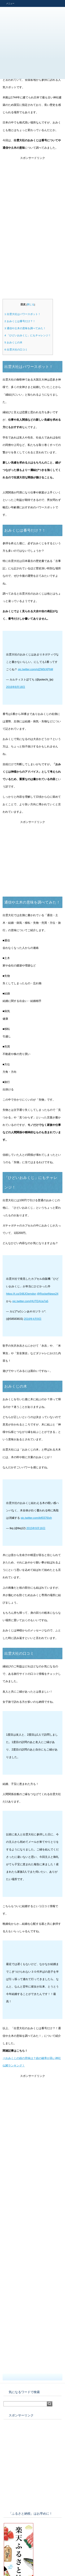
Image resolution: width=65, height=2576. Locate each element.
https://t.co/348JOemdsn (21, 1293)
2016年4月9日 (32, 1318)
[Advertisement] (32, 44)
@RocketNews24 (47, 1293)
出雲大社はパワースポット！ (23, 314)
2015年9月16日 (35, 1528)
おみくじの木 (13, 342)
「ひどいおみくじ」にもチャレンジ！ (28, 335)
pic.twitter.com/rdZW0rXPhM (35, 669)
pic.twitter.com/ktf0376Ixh (36, 1517)
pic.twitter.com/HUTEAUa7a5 (30, 1301)
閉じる (30, 304)
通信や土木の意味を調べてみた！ (25, 328)
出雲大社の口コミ (16, 349)
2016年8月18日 (15, 686)
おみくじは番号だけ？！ (20, 321)
